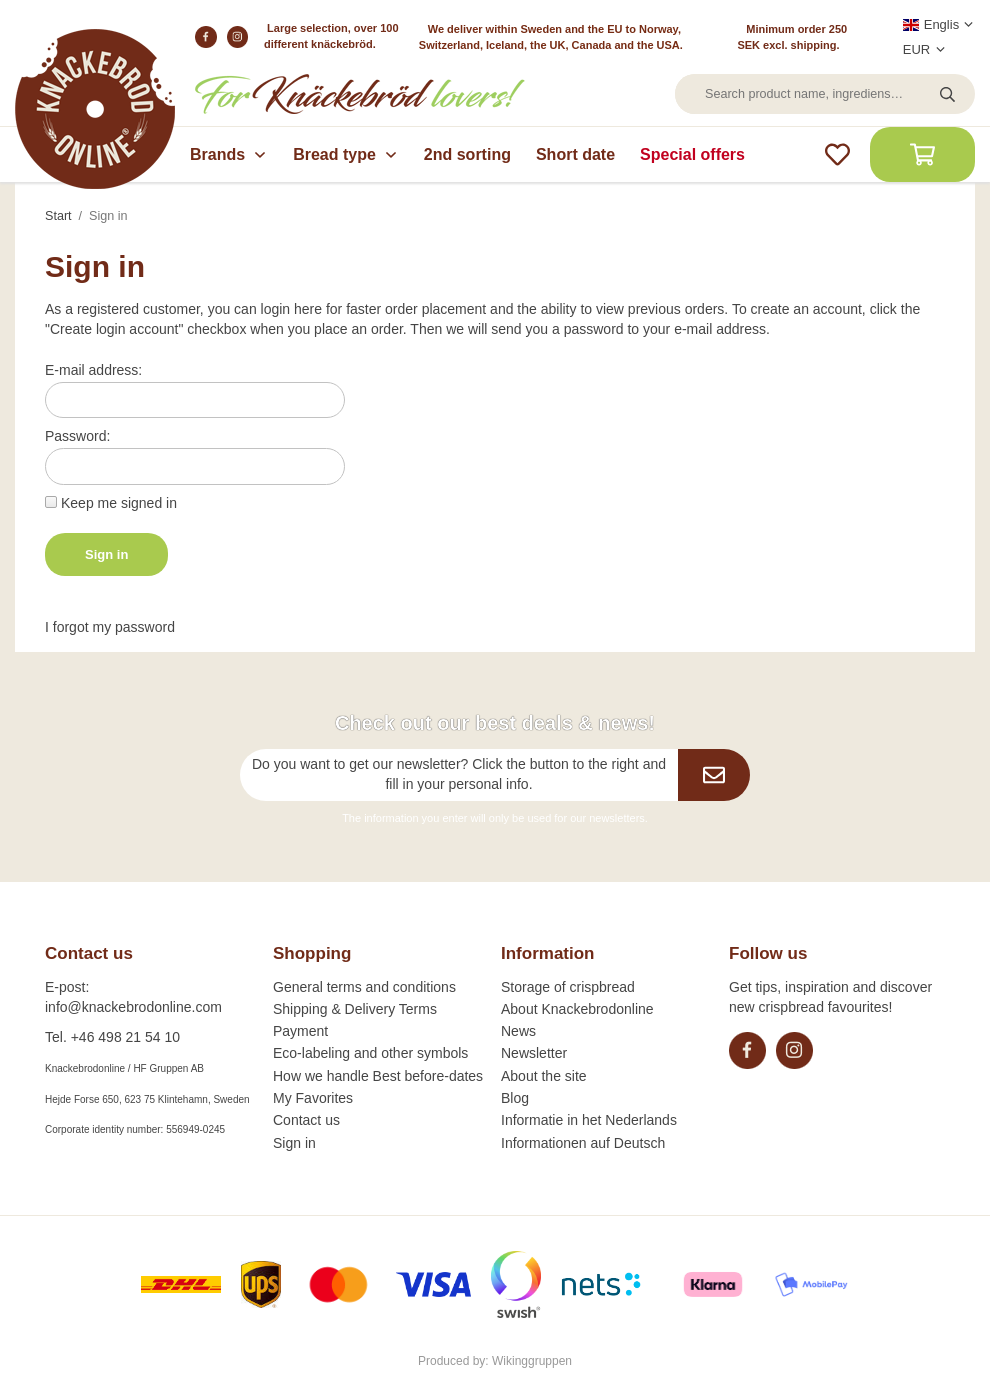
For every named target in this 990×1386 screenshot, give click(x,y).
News (518, 1031)
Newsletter (534, 1053)
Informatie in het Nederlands (589, 1120)
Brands (229, 154)
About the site (544, 1076)
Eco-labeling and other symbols (370, 1053)
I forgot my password (110, 627)
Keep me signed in (119, 503)
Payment (300, 1031)
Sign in (106, 554)
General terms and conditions (364, 987)
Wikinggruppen (532, 1361)
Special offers (692, 154)
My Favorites (313, 1098)
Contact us (306, 1120)
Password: (77, 436)
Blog (515, 1098)
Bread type (346, 154)
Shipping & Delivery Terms (355, 1009)
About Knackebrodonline (577, 1009)
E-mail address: (93, 370)
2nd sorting (467, 154)
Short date (575, 154)
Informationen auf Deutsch (583, 1143)
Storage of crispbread (568, 987)
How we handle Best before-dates (378, 1076)
